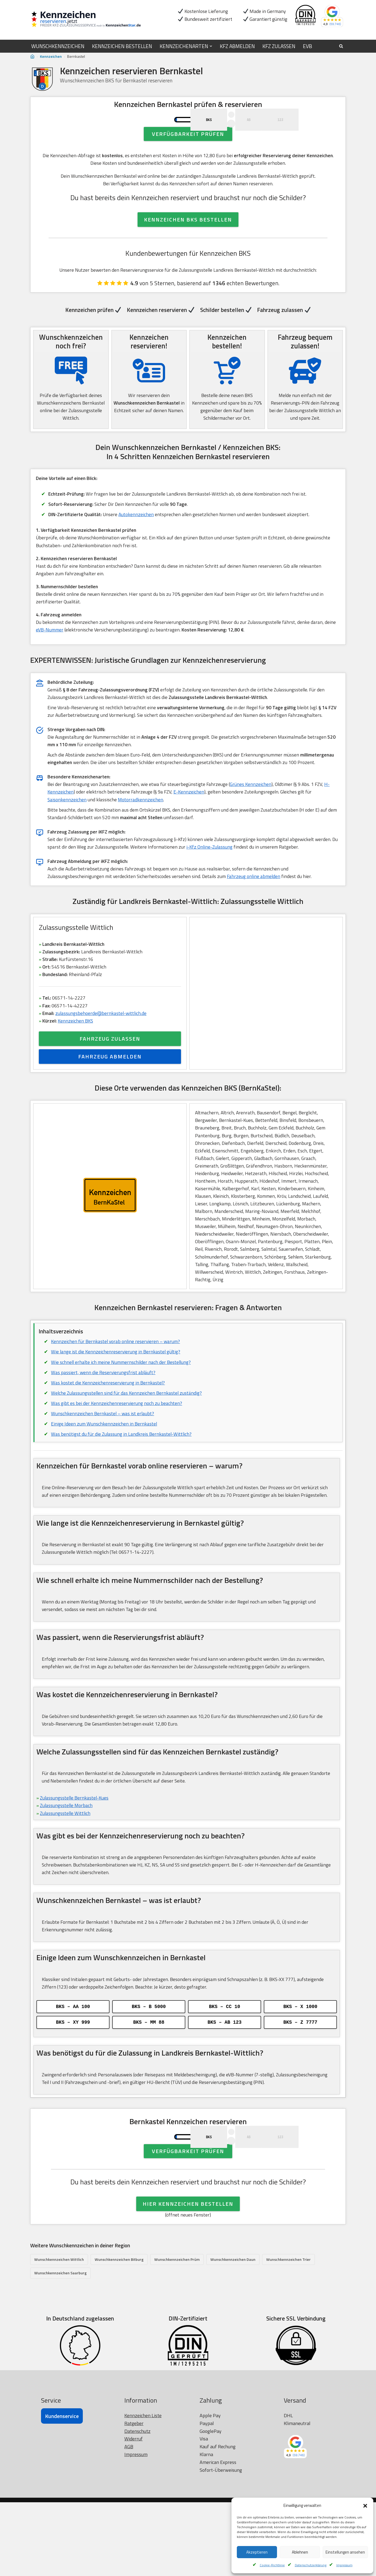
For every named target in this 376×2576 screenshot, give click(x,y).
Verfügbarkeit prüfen (188, 158)
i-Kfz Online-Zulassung (217, 881)
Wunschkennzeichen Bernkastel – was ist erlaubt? (103, 1456)
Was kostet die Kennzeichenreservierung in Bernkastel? (108, 1425)
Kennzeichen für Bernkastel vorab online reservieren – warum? (116, 1383)
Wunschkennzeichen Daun (232, 2333)
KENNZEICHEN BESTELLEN (126, 46)
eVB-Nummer (50, 660)
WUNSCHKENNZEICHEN (59, 46)
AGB (128, 2520)
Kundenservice (62, 2490)
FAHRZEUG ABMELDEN (110, 1093)
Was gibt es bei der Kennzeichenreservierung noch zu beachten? (117, 1446)
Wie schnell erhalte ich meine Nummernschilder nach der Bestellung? (122, 1404)
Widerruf (133, 2512)
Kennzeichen (51, 56)
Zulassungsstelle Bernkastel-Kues (75, 1844)
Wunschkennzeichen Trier (288, 2333)
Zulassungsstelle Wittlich (66, 1859)
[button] (365, 2505)
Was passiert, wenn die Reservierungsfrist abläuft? (103, 1414)
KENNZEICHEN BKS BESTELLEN (188, 244)
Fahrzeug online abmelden (256, 911)
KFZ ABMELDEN (246, 46)
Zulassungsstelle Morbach (67, 1852)
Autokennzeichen (138, 542)
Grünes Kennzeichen (252, 817)
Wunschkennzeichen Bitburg (119, 2333)
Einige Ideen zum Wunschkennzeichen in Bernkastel (104, 1467)
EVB (321, 46)
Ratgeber (133, 2496)
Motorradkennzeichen (141, 832)
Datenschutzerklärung (310, 2565)
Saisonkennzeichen (67, 832)
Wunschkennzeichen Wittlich (59, 2333)
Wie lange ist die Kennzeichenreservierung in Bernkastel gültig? (116, 1393)
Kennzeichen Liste (143, 2489)
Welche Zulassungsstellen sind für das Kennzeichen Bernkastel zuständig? (127, 1435)
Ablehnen (300, 2552)
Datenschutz (137, 2504)
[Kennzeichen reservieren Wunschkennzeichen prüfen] (89, 19)
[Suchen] (341, 46)
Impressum (344, 2565)
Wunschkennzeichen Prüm (177, 2333)
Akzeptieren (257, 2552)
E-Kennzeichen (190, 825)
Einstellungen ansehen (345, 2552)
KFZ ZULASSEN (290, 46)
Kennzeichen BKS (76, 1057)
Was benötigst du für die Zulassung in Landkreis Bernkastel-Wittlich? (122, 1477)
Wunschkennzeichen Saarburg (60, 2346)
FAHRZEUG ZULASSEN (110, 1075)
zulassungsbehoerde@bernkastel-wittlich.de (102, 1049)
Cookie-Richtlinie (272, 2565)
